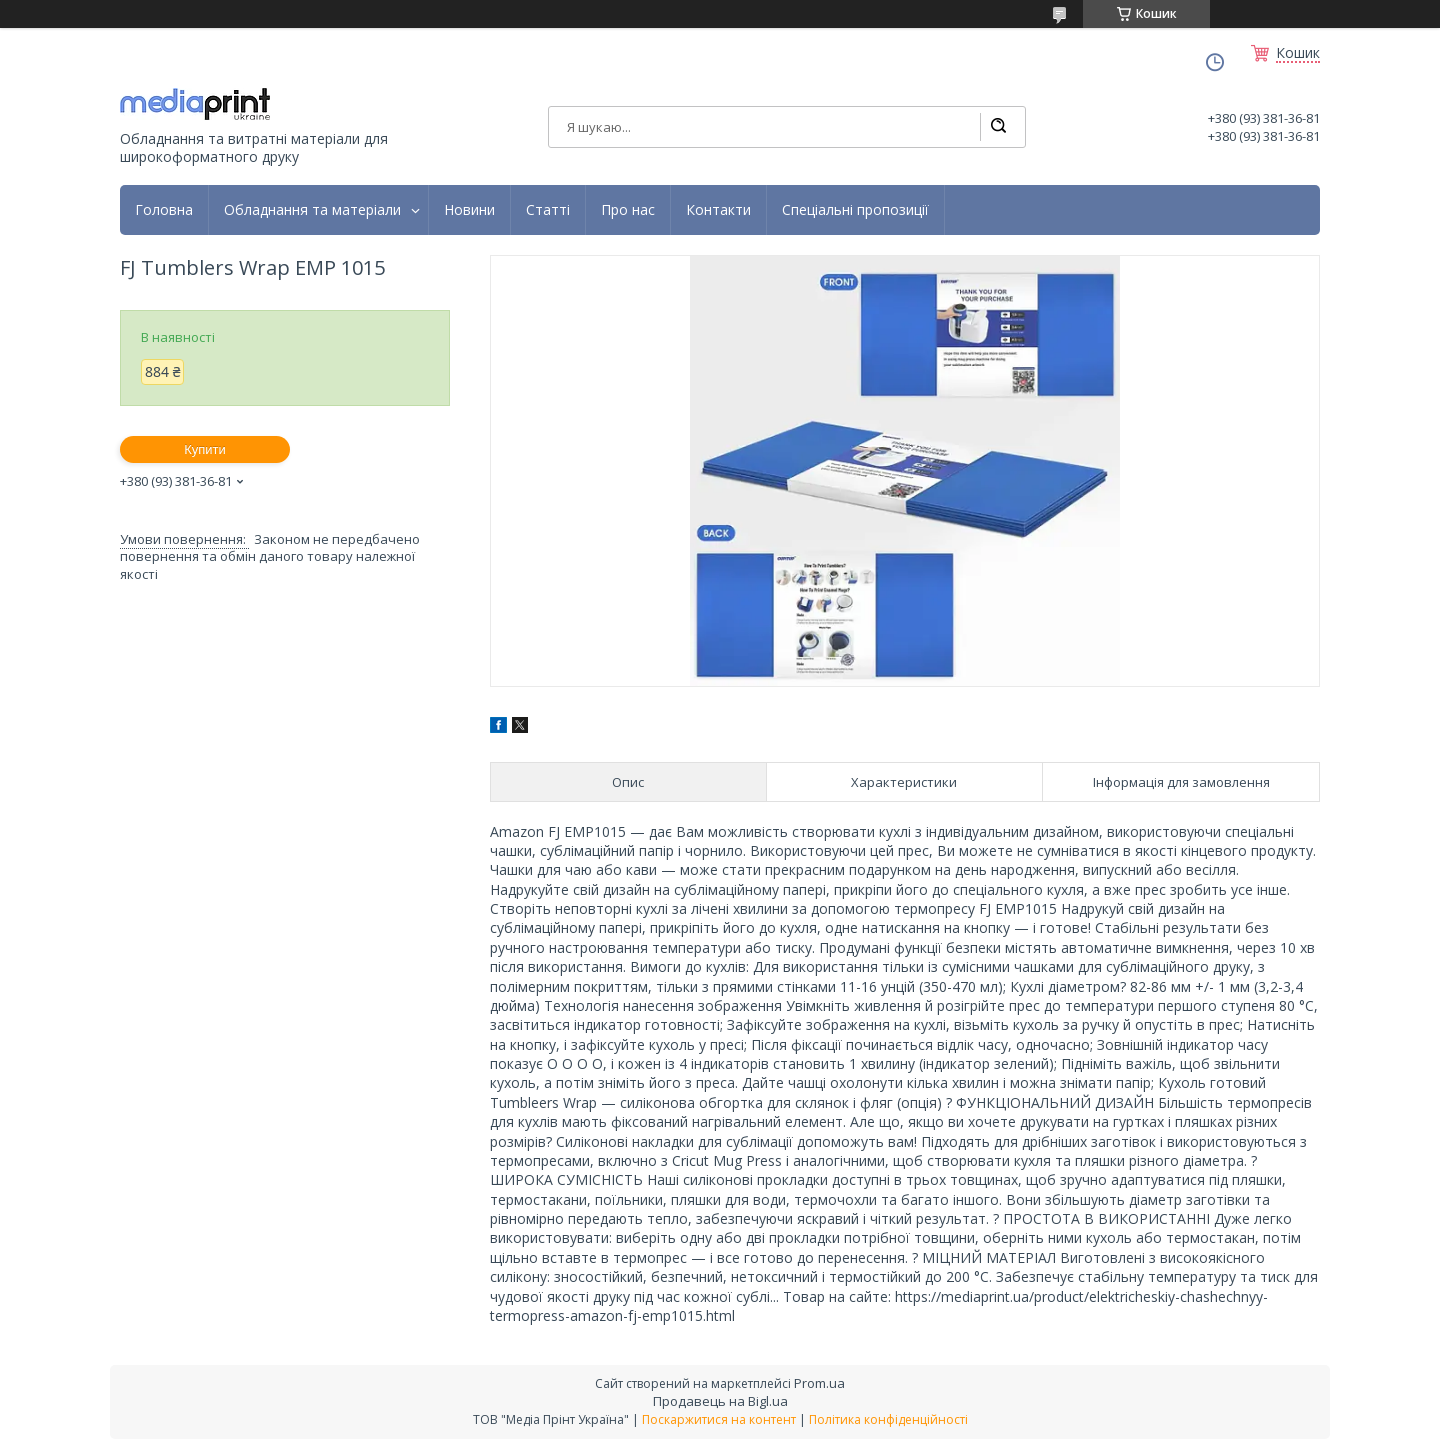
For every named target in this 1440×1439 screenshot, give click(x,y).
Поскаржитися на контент (719, 1419)
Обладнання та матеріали (312, 210)
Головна (164, 210)
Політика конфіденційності (888, 1419)
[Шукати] (998, 127)
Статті (548, 210)
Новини (469, 210)
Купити (205, 449)
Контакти (718, 210)
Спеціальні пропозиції (855, 210)
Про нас (628, 210)
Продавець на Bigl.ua (720, 1401)
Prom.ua (819, 1383)
